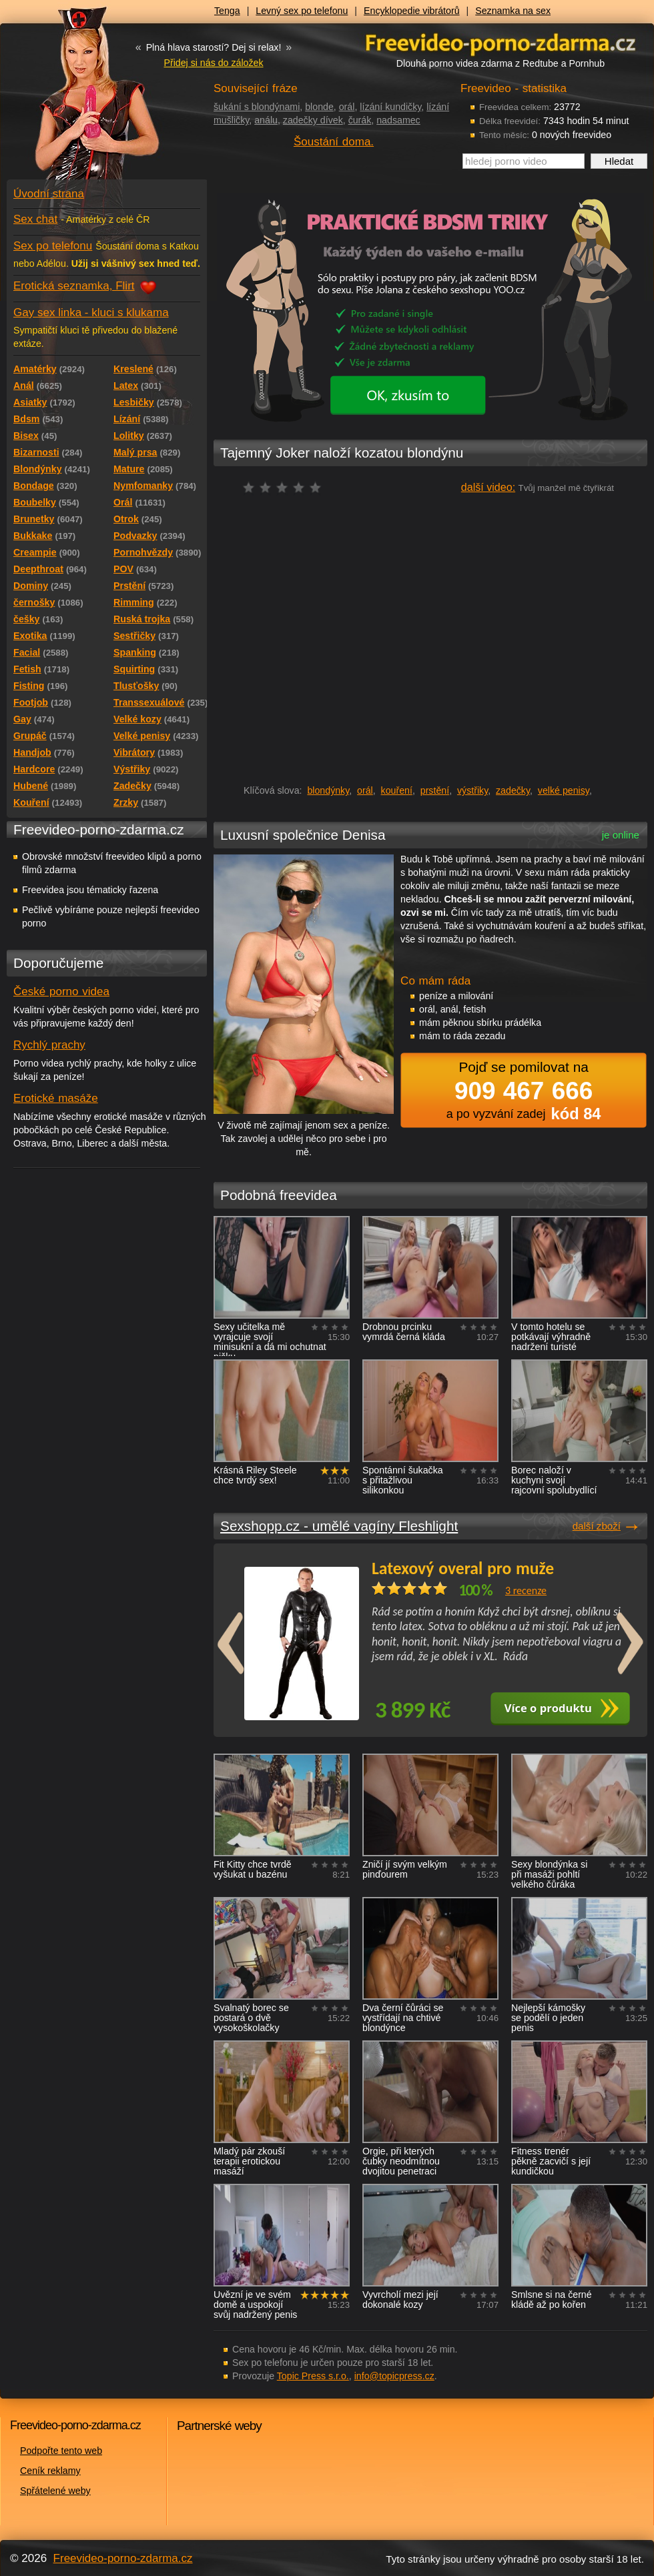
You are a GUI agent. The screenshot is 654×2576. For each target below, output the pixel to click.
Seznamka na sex (513, 10)
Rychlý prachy (49, 1045)
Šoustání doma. (334, 141)
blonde (319, 106)
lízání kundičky (390, 106)
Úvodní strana (48, 193)
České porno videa (61, 991)
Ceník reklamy (50, 2470)
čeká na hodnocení (285, 487)
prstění (434, 790)
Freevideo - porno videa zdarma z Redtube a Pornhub (80, 100)
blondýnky (328, 790)
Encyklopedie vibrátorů (412, 10)
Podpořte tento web (61, 2450)
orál (347, 106)
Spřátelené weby (55, 2490)
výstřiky (472, 790)
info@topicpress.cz (394, 2376)
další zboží (597, 1525)
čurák (360, 120)
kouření (396, 790)
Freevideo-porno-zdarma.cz (123, 2558)
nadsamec (398, 120)
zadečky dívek (313, 120)
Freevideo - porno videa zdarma (500, 42)
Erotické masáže (55, 1098)
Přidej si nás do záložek (213, 62)
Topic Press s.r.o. (313, 2376)
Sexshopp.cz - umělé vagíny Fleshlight (339, 1525)
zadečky (513, 790)
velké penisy (563, 790)
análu (266, 120)
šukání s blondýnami (257, 106)
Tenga (227, 10)
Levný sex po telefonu (302, 10)
